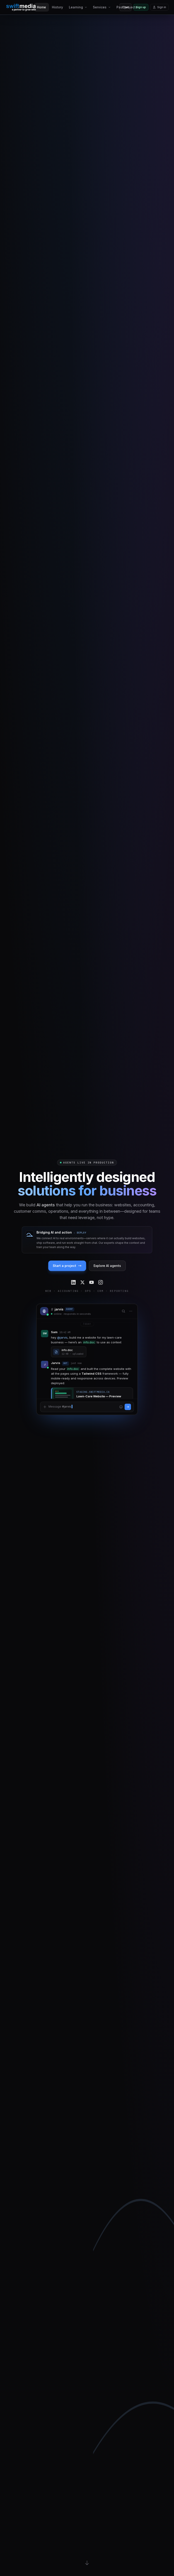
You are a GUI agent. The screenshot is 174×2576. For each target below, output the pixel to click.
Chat (125, 7)
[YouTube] (91, 1282)
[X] (82, 1282)
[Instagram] (100, 1282)
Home (41, 7)
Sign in (159, 7)
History (57, 7)
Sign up (141, 7)
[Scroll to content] (87, 2564)
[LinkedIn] (73, 1282)
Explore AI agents (107, 1266)
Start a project (67, 1266)
